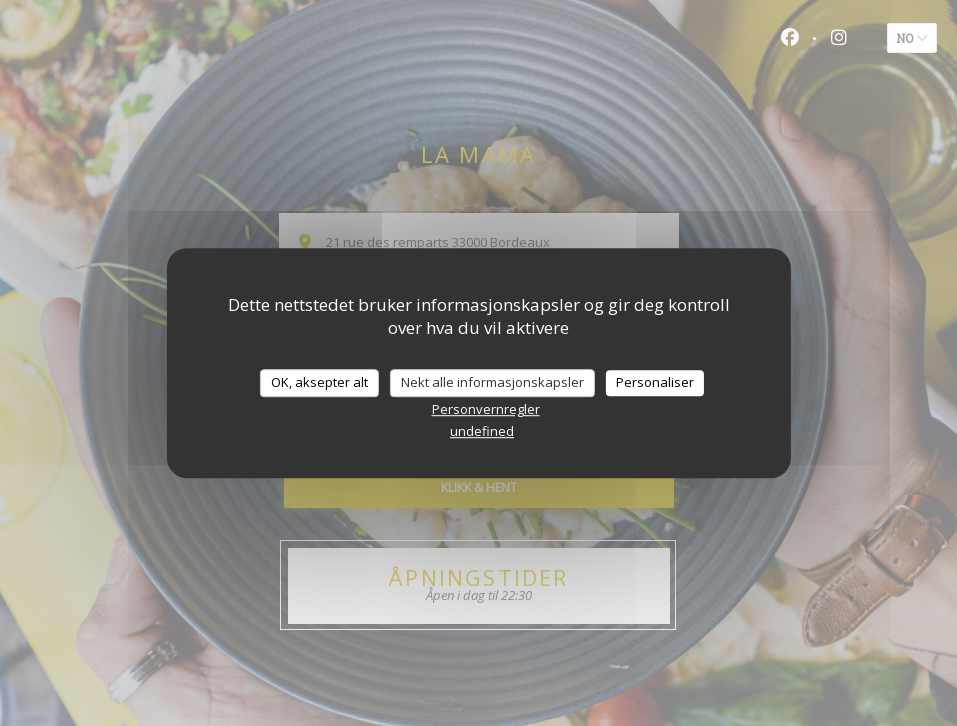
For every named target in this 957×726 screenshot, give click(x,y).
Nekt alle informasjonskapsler (492, 382)
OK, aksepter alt (319, 382)
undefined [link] (482, 431)
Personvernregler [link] (486, 409)
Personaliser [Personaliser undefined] (655, 382)
